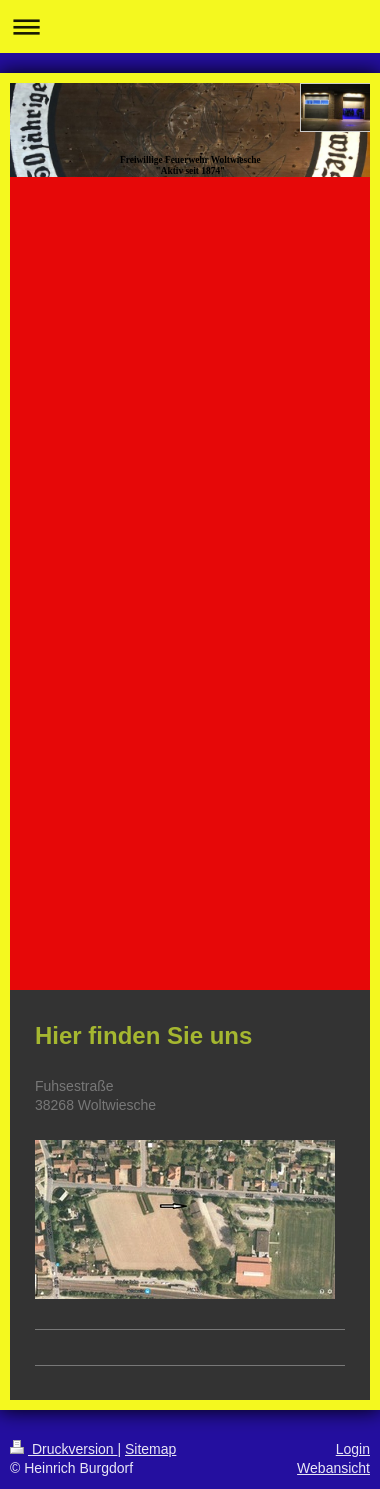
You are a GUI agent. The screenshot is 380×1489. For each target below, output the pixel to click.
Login (353, 1449)
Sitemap (150, 1449)
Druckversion (63, 1449)
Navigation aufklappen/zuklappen (190, 26)
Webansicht (333, 1468)
